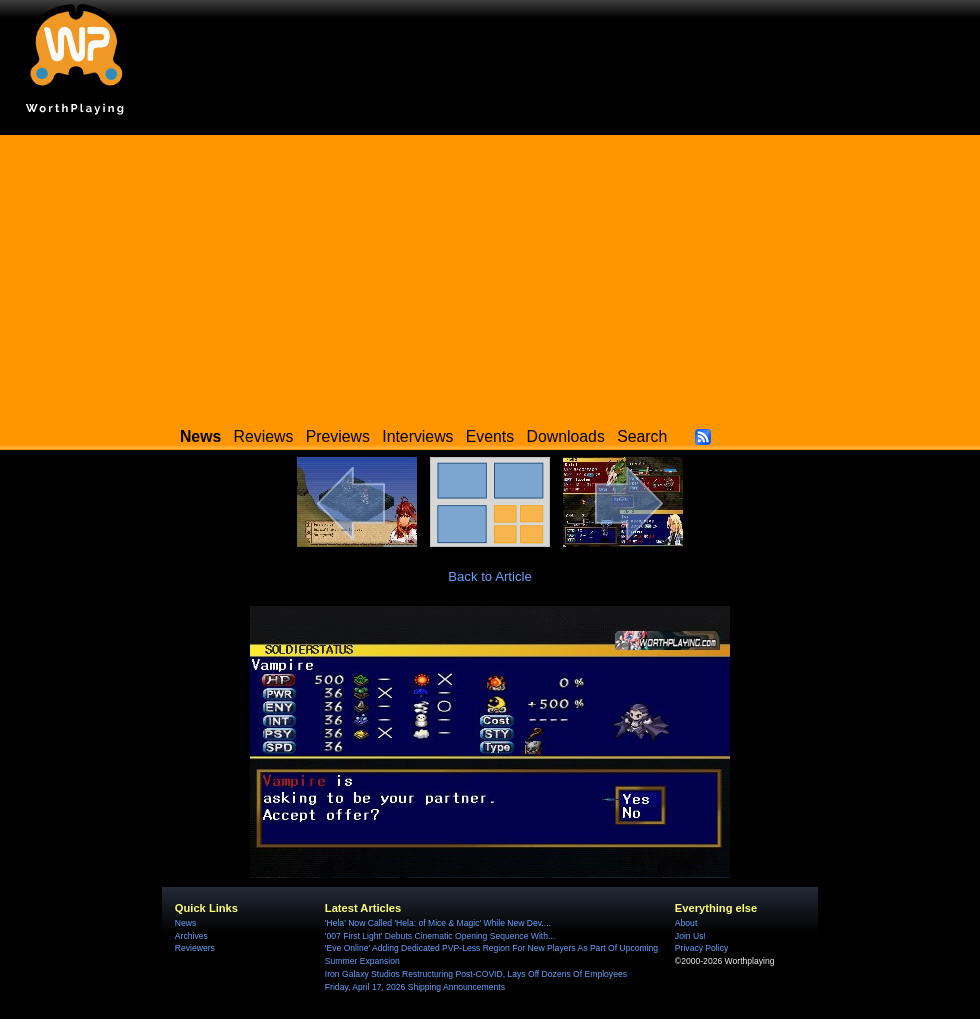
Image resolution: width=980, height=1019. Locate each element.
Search (642, 436)
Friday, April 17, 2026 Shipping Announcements (415, 987)
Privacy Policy (701, 948)
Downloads (566, 436)
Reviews (264, 436)
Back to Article (490, 576)
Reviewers (195, 948)
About (686, 923)
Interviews (417, 436)
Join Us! (690, 936)
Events (490, 436)
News (185, 923)
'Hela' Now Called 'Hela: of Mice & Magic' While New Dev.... (438, 923)
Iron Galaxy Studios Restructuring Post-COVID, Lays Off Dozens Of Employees (476, 974)
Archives (191, 936)
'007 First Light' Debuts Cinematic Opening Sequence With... (440, 936)
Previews (338, 436)
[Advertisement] (490, 275)
